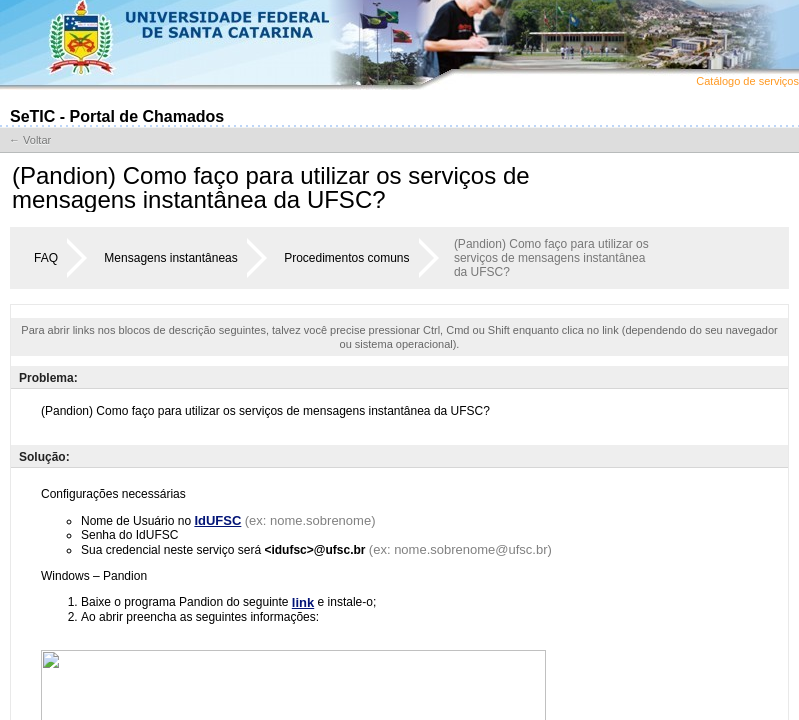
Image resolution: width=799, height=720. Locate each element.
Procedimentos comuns (346, 258)
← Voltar (30, 140)
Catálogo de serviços (747, 81)
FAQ (46, 258)
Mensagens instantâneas (170, 258)
